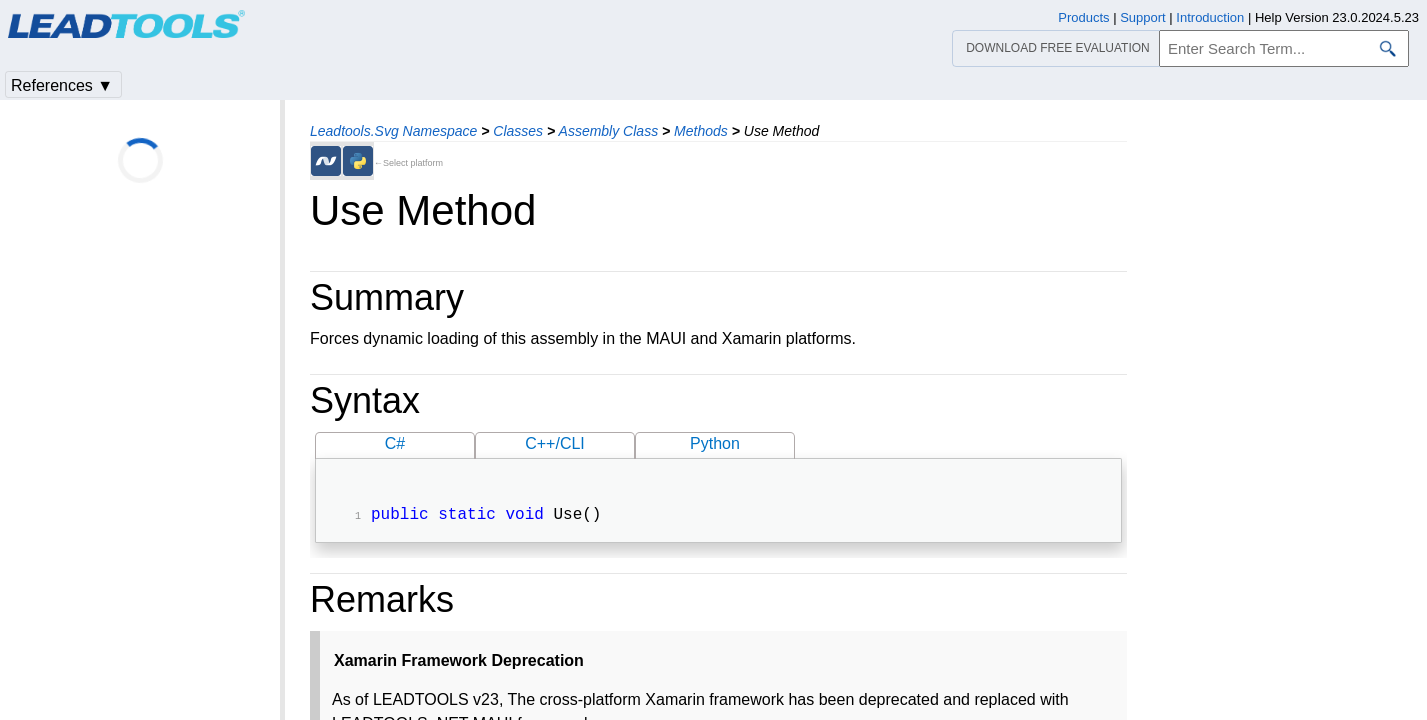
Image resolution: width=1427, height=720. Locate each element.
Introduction (1210, 17)
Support (1143, 17)
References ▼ (62, 85)
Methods (701, 131)
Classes (518, 131)
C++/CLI (555, 443)
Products (1083, 17)
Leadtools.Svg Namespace (393, 131)
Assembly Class (609, 131)
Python (715, 443)
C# (395, 443)
